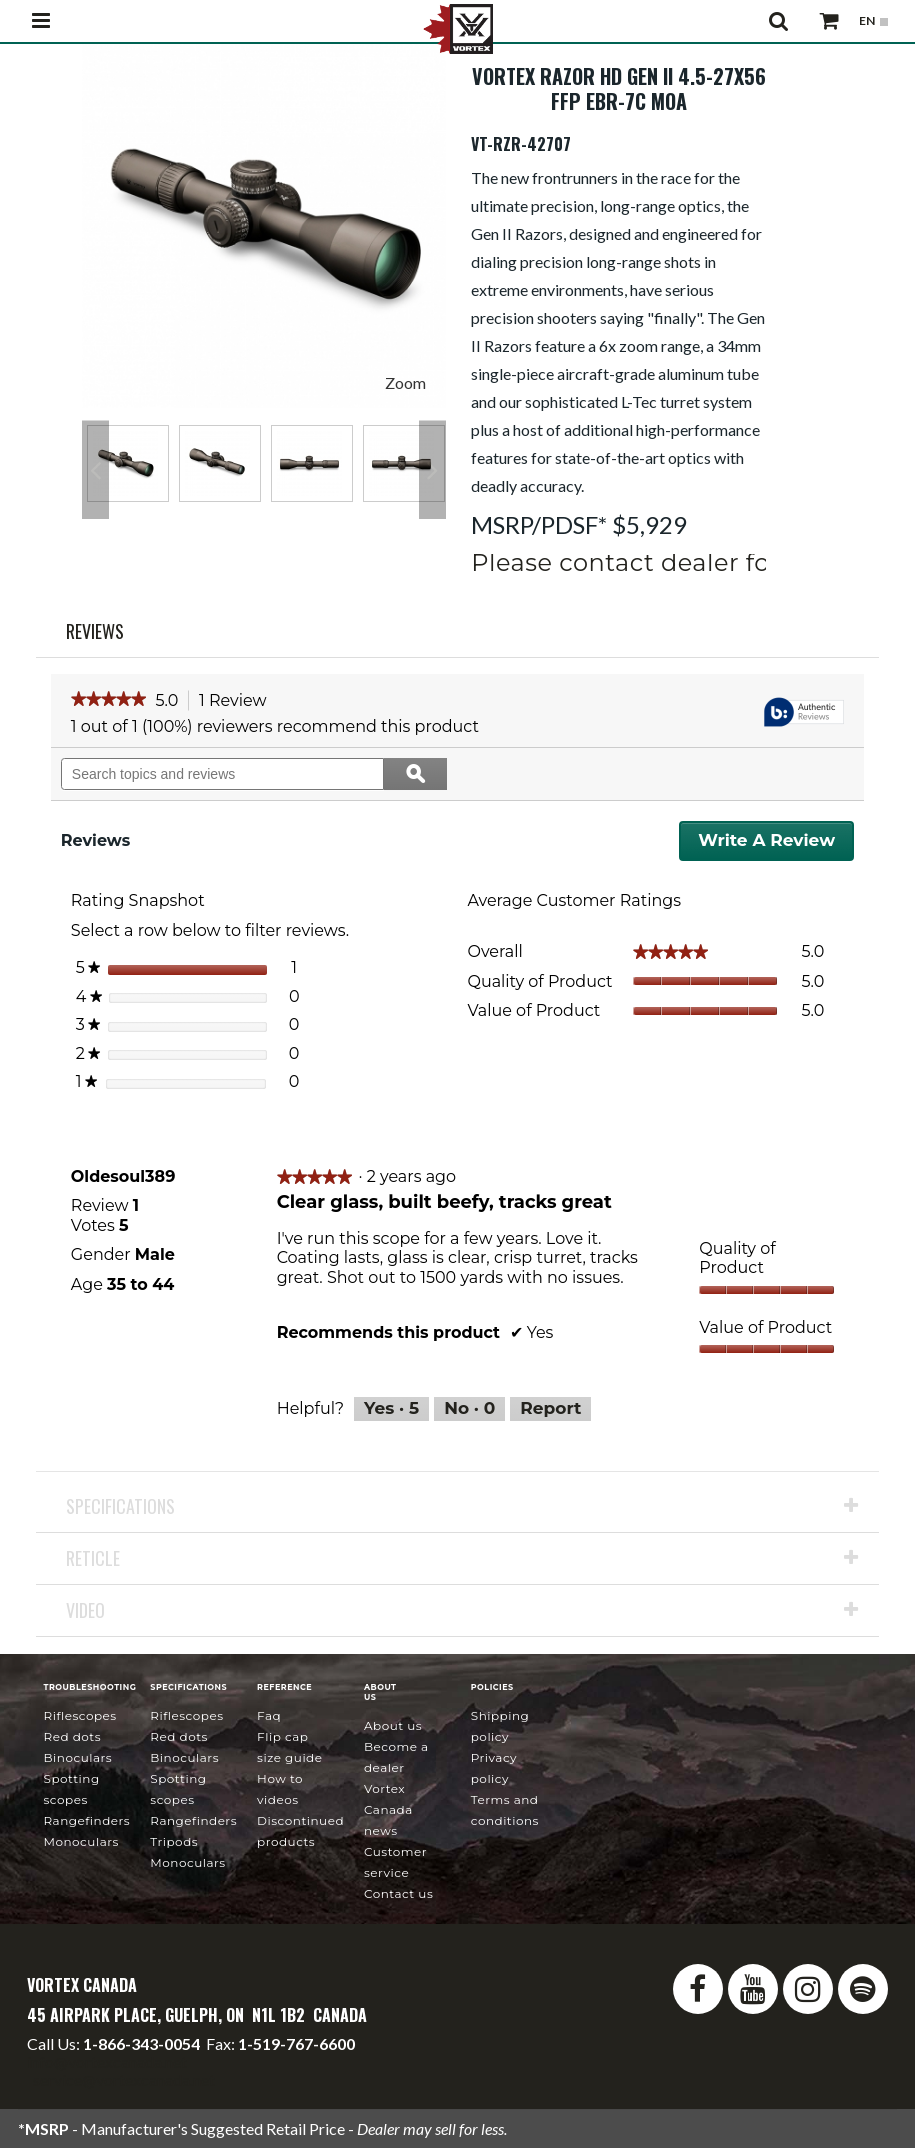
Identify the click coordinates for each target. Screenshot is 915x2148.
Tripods (174, 1841)
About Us (393, 1725)
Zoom (405, 382)
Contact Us (398, 1893)
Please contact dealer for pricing (673, 562)
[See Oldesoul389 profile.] (123, 1177)
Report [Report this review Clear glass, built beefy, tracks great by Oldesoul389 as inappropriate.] (550, 1408)
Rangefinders (86, 1820)
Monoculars (80, 1841)
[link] (108, 701)
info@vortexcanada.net (107, 2061)
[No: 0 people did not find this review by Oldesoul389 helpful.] (469, 1409)
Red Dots (72, 1736)
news (388, 1809)
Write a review (776, 845)
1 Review (238, 701)
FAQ (269, 1715)
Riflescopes (79, 1715)
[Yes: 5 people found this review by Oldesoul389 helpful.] (391, 1409)
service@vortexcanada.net (124, 2079)
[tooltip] (804, 713)
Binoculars (77, 1757)
